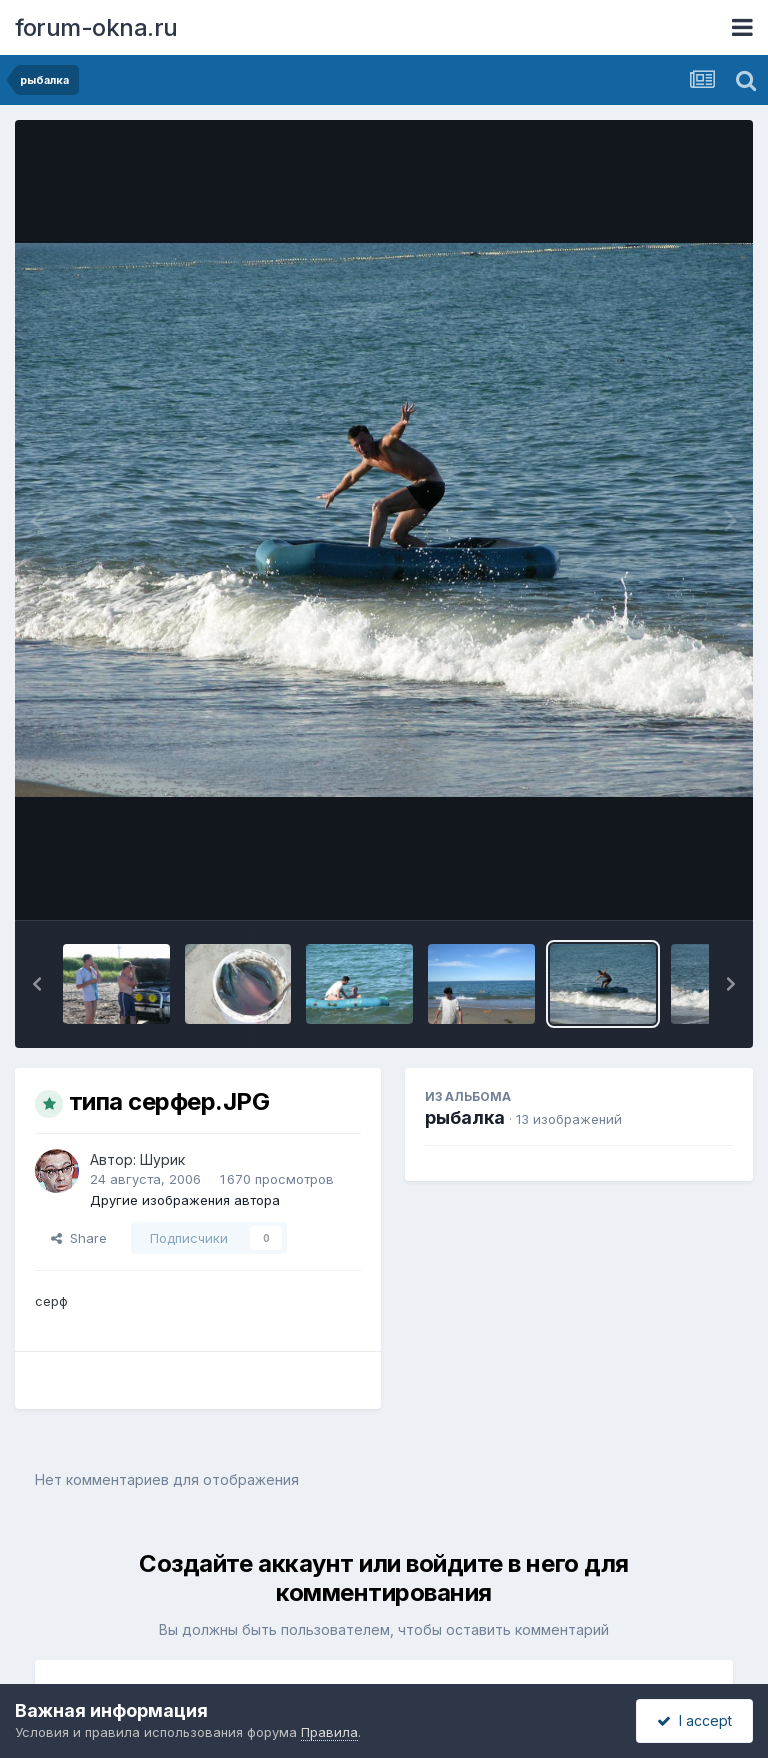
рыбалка (465, 1117)
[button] (37, 984)
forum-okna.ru (96, 27)
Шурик (162, 1159)
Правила (329, 1732)
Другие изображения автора (185, 1200)
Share (79, 1238)
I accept (694, 1720)
